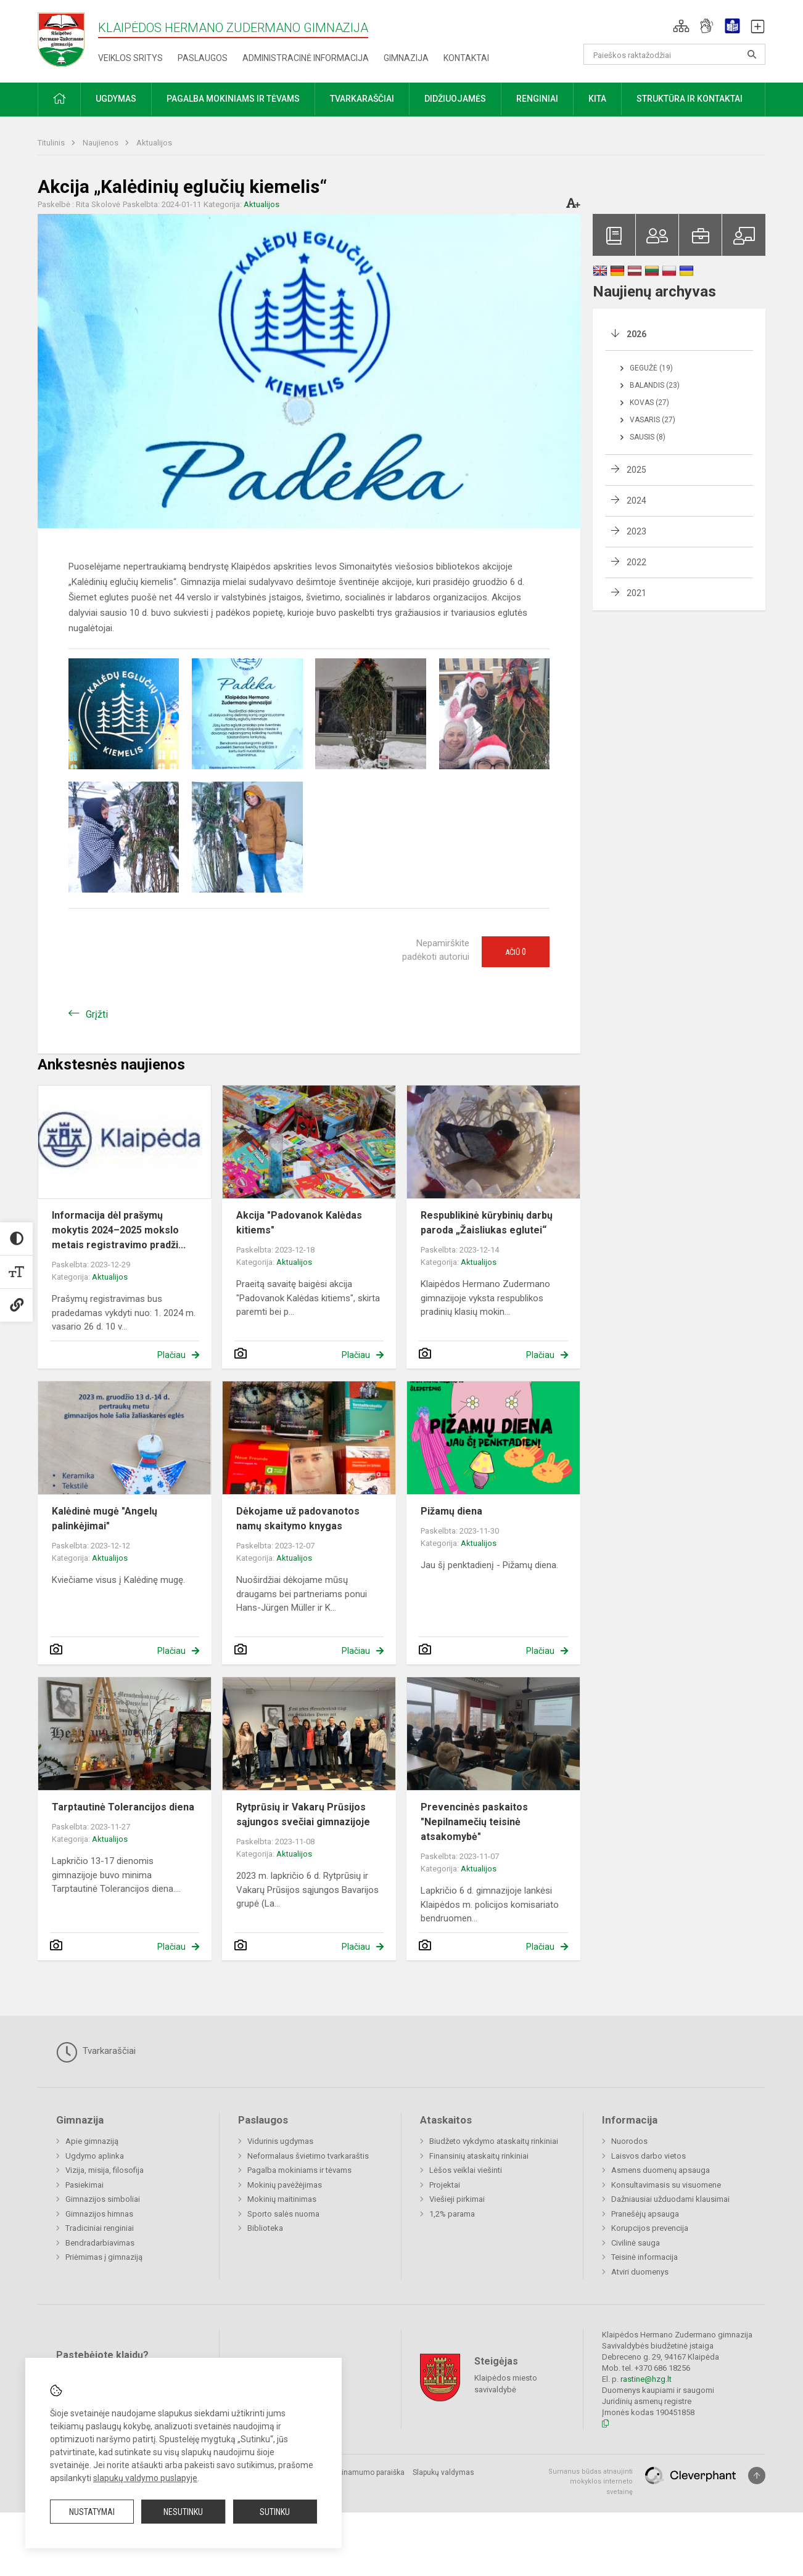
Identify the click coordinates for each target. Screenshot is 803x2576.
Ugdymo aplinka (94, 2156)
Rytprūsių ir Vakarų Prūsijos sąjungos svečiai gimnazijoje (303, 1814)
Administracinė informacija (305, 58)
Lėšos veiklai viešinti (465, 2170)
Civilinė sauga (635, 2242)
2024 (636, 500)
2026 (636, 334)
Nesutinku (183, 2512)
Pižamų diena (451, 1511)
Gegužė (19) (651, 368)
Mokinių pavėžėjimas (284, 2185)
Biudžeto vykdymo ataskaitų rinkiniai (493, 2141)
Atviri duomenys (640, 2271)
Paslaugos (203, 58)
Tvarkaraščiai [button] (362, 99)
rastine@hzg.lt (646, 2379)
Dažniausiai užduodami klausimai (670, 2199)
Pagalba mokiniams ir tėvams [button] (233, 99)
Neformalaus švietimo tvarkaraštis (308, 2156)
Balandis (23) (655, 385)
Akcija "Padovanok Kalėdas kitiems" (299, 1222)
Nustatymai (92, 2512)
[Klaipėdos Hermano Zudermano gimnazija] (68, 39)
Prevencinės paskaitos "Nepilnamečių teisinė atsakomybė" (474, 1821)
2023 (636, 531)
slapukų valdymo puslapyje (145, 2478)
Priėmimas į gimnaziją (103, 2257)
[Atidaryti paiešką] (751, 54)
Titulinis (52, 142)
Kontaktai (466, 58)
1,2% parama (452, 2213)
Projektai (444, 2185)
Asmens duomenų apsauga (660, 2170)
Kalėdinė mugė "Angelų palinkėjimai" (104, 1518)
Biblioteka (265, 2228)
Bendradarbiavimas (99, 2242)
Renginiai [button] (537, 99)
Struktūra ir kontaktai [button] (689, 99)
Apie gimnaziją (91, 2141)
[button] (681, 25)
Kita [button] (597, 99)
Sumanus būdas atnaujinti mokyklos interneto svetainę (590, 2482)
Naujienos (101, 142)
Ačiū (515, 952)
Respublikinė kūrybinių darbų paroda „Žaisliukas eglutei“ (487, 1222)
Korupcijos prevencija (649, 2228)
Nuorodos (629, 2141)
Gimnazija (406, 58)
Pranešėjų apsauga (645, 2213)
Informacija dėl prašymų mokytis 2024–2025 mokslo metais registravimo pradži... (119, 1230)
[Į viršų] (756, 2475)
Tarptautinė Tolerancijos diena (123, 1807)
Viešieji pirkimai (457, 2199)
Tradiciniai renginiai (99, 2228)
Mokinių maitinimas (281, 2199)
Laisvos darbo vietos (648, 2156)
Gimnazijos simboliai (102, 2199)
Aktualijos (154, 142)
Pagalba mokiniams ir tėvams (299, 2170)
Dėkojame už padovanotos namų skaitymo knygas (298, 1518)
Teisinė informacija (644, 2257)
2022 (636, 562)
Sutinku (275, 2512)
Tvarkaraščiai (96, 2052)
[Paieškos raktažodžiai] (674, 54)
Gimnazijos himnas (99, 2213)
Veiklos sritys (130, 58)
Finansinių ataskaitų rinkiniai (479, 2156)
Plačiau (171, 1355)
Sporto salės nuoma (283, 2213)
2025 (636, 470)
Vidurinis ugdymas (280, 2141)
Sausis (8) (647, 437)
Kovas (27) (649, 402)
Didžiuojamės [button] (455, 99)
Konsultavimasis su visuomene (666, 2185)
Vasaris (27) (652, 419)
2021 (636, 593)
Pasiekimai (84, 2185)
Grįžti (97, 1014)
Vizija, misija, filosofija (104, 2170)
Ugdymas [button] (116, 99)
